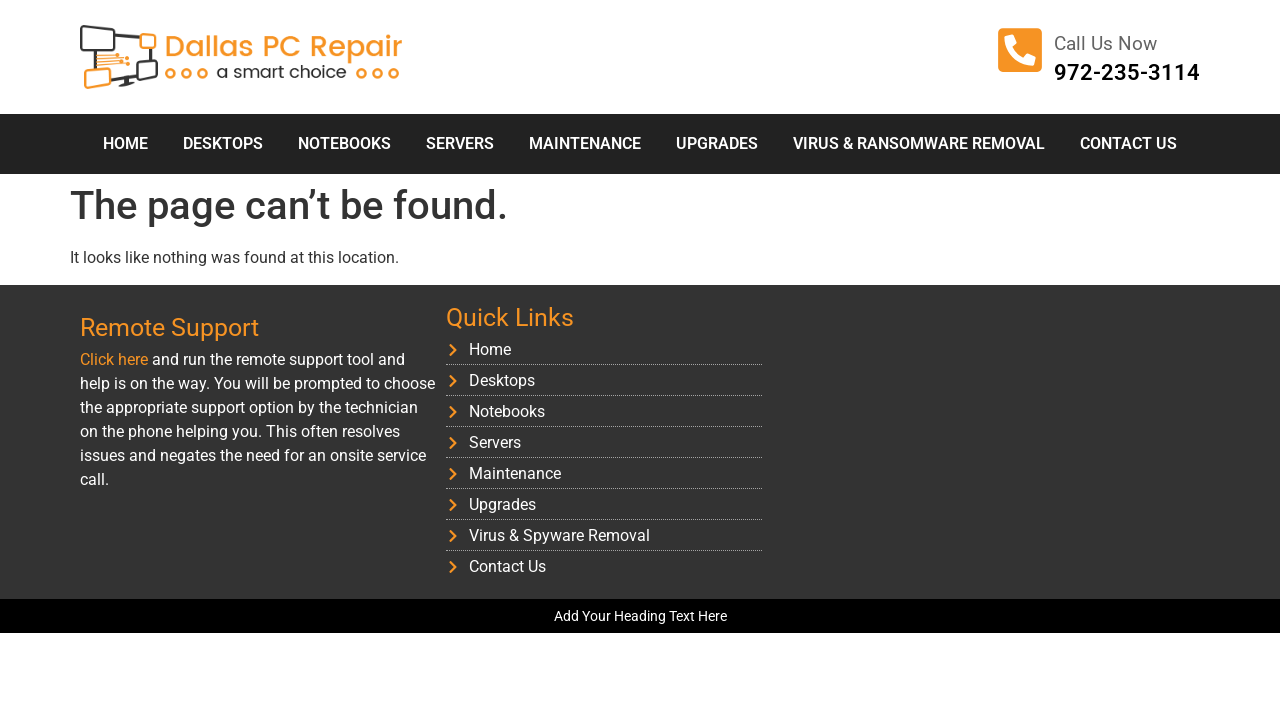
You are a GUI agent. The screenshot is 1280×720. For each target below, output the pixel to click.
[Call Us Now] (1020, 50)
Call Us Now (1105, 43)
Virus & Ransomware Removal (919, 143)
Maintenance (585, 143)
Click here (114, 359)
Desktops (223, 143)
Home (125, 143)
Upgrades (717, 143)
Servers (460, 143)
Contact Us (1128, 143)
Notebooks (344, 143)
